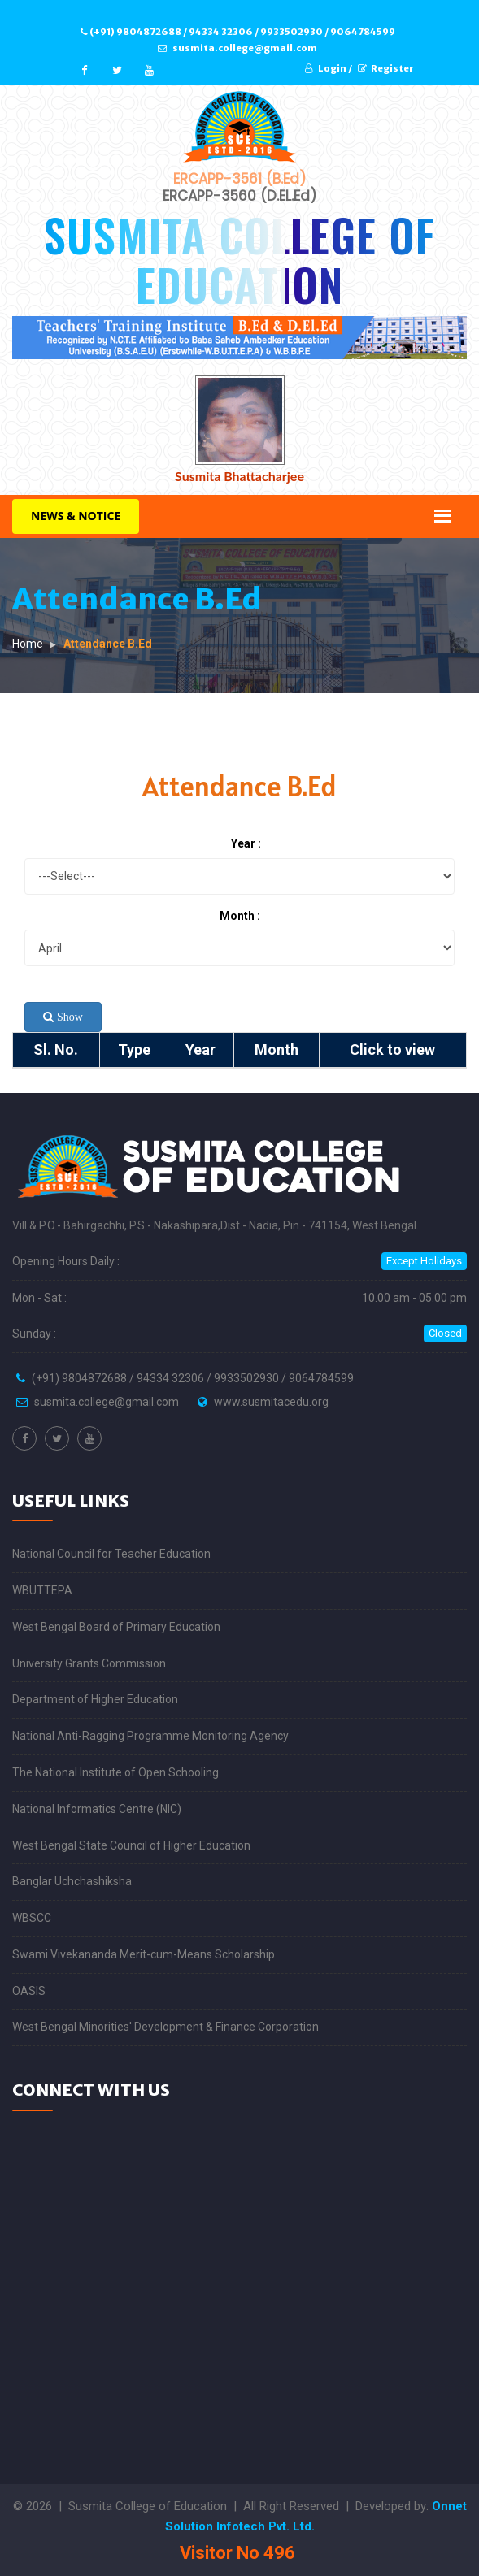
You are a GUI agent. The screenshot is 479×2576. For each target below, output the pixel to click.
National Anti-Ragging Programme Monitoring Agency (150, 1735)
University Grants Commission (89, 1663)
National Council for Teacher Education (111, 1553)
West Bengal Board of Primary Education (116, 1626)
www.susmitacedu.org (271, 1401)
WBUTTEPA (42, 1590)
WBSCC (31, 1917)
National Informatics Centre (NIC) (96, 1808)
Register (386, 68)
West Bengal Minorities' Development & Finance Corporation (165, 2026)
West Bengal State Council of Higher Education (131, 1845)
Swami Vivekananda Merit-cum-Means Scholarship (143, 1954)
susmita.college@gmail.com (237, 48)
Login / (328, 68)
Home (27, 643)
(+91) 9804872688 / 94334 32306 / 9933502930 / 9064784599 (238, 31)
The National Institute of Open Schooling (115, 1772)
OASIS (29, 1990)
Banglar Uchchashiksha (72, 1881)
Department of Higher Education (95, 1699)
